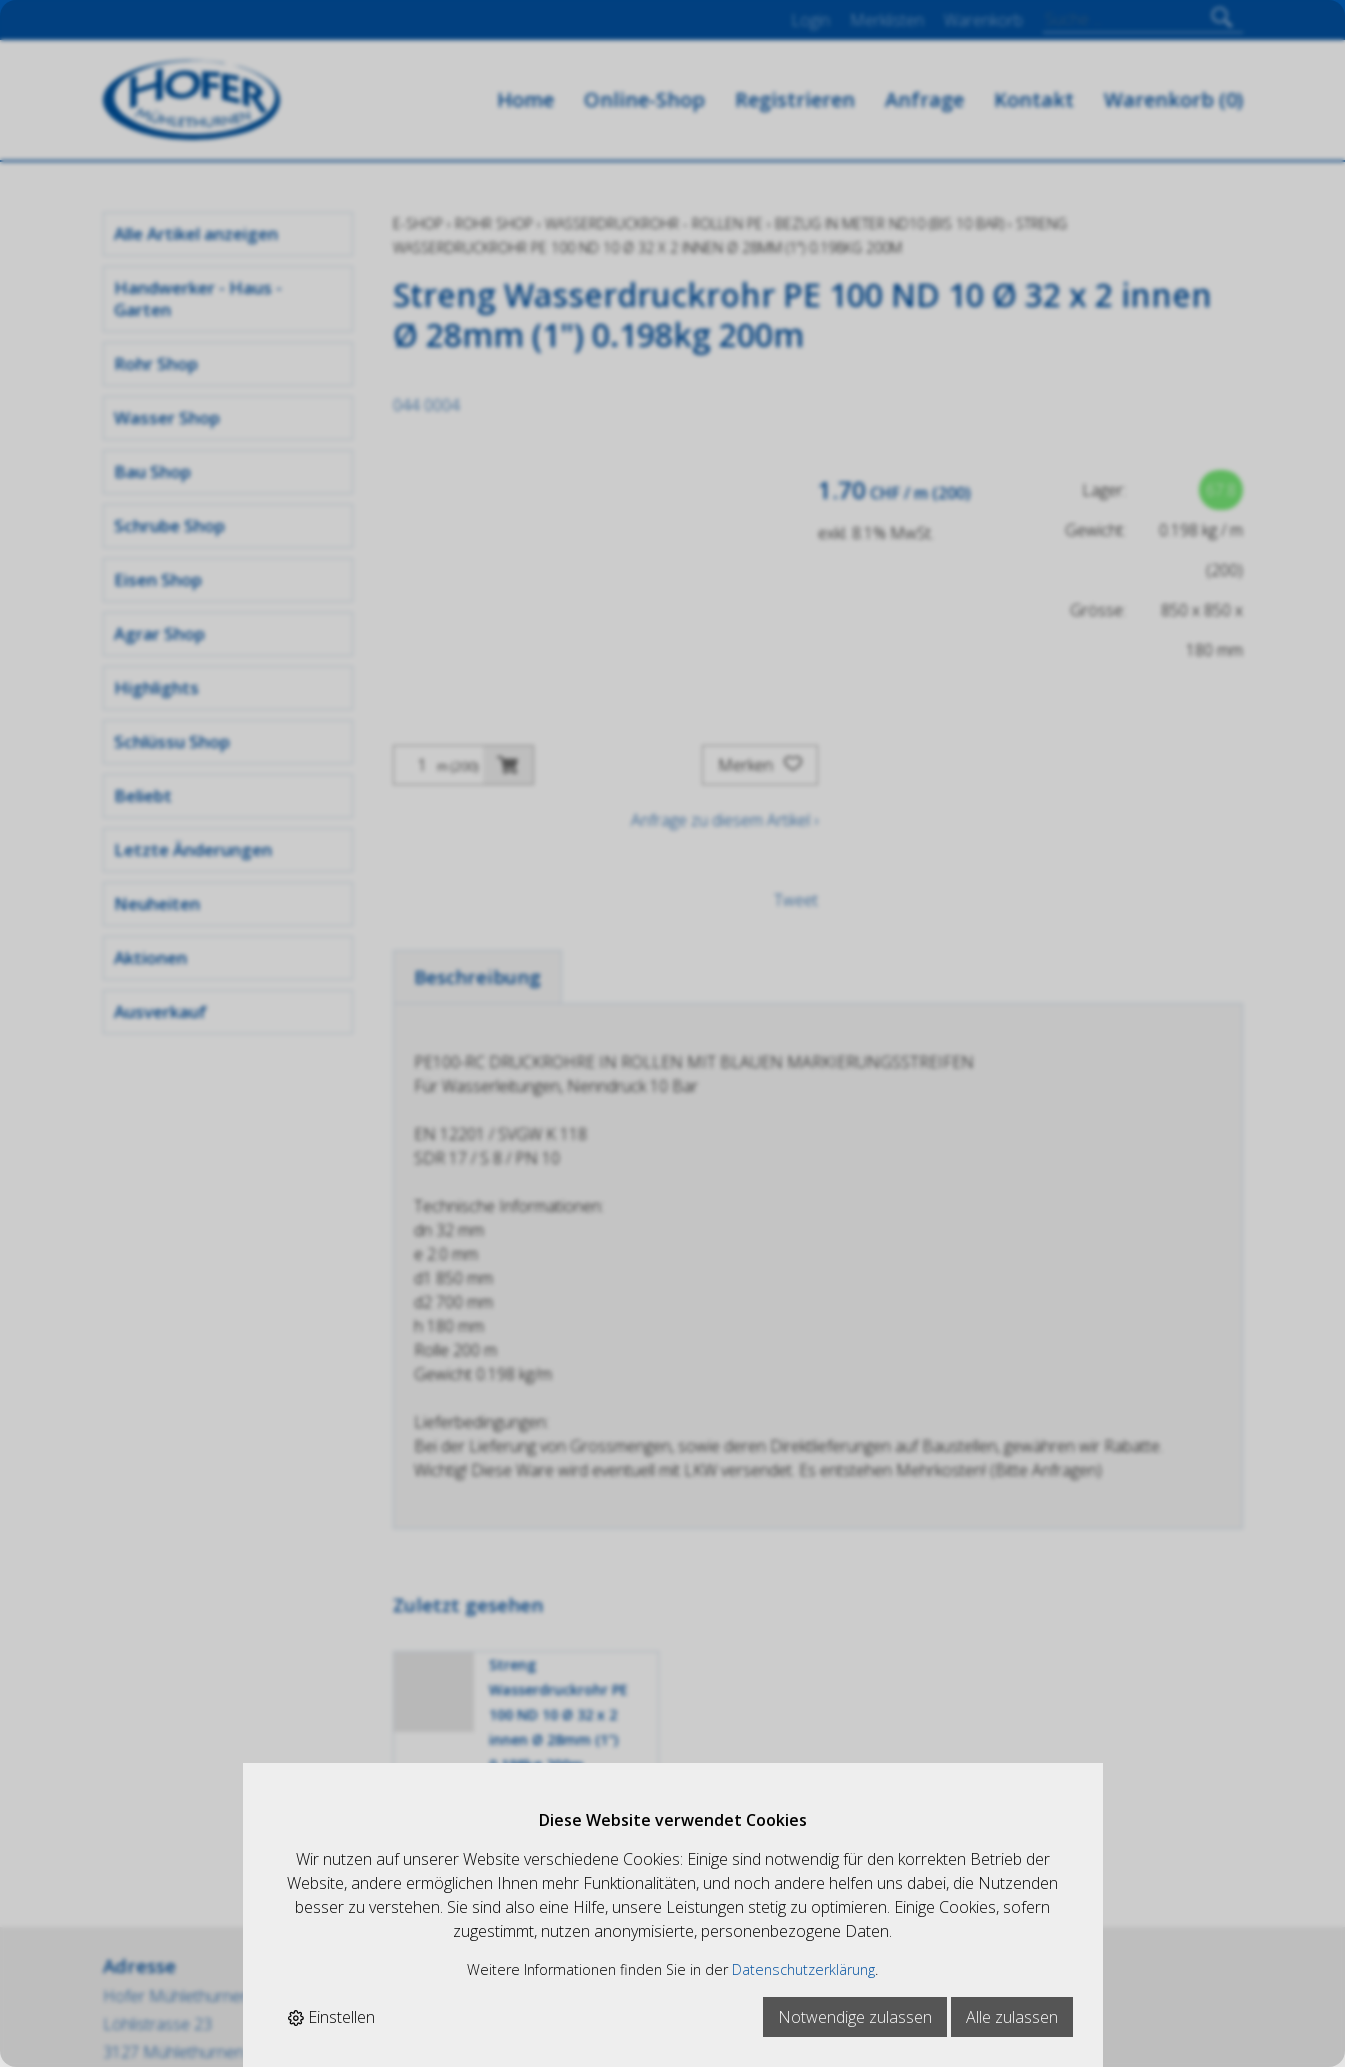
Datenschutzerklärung (803, 1969)
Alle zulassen (1012, 2017)
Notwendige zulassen (855, 2017)
